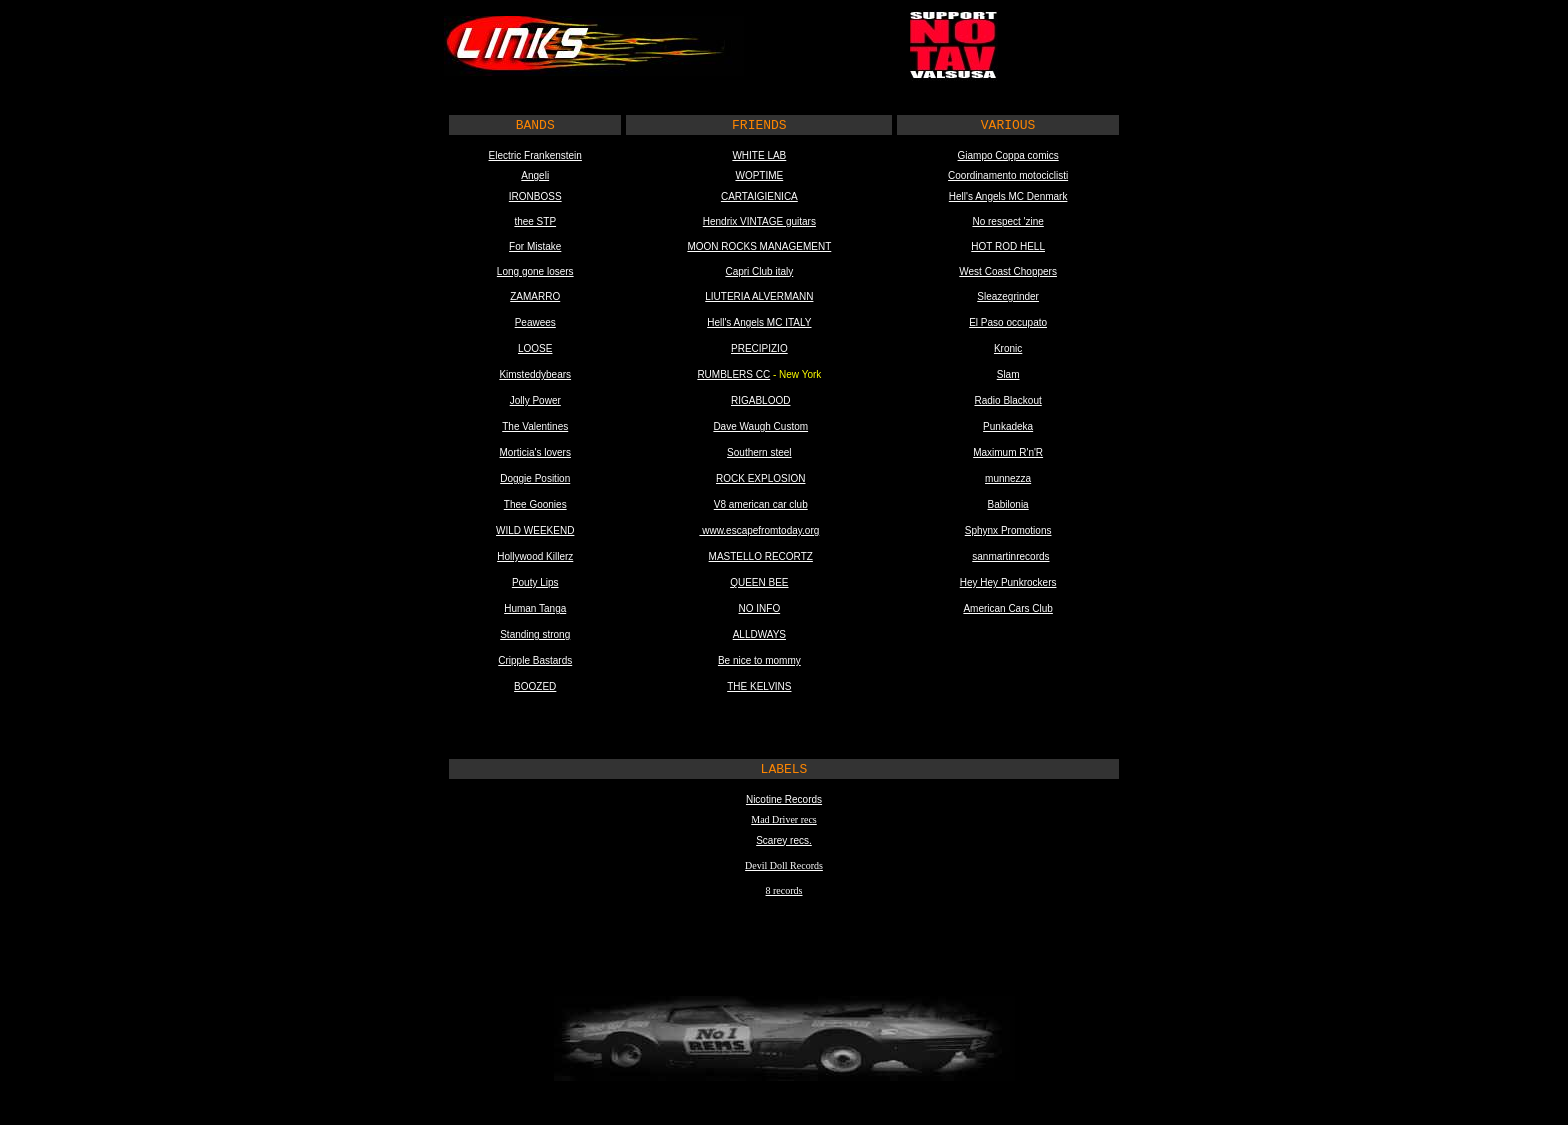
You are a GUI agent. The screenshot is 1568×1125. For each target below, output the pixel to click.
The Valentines (535, 426)
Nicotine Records (784, 799)
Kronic (1008, 348)
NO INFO (760, 608)
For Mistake (535, 246)
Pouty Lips (535, 582)
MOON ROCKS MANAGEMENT (759, 246)
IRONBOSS (535, 196)
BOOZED (535, 686)
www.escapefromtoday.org (759, 530)
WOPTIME (759, 175)
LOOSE (535, 348)
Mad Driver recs (784, 819)
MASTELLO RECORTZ (761, 556)
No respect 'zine (1007, 221)
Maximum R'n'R (1008, 452)
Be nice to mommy (759, 660)
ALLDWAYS (759, 634)
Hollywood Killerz (535, 556)
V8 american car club (761, 504)
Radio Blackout (1007, 400)
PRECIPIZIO (759, 348)
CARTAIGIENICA (759, 196)
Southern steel (759, 452)
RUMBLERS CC (733, 374)
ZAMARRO (535, 296)
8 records (784, 890)
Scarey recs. (784, 840)
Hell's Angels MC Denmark (1008, 196)
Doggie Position (535, 478)
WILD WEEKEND (535, 530)
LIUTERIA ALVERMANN (759, 296)
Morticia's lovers (535, 452)
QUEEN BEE (759, 582)
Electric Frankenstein (535, 155)
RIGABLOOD (760, 400)
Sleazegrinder (1008, 296)
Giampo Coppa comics (1008, 155)
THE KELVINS (759, 686)
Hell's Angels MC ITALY (759, 322)
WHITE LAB (759, 155)
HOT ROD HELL (1008, 246)
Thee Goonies (535, 504)
